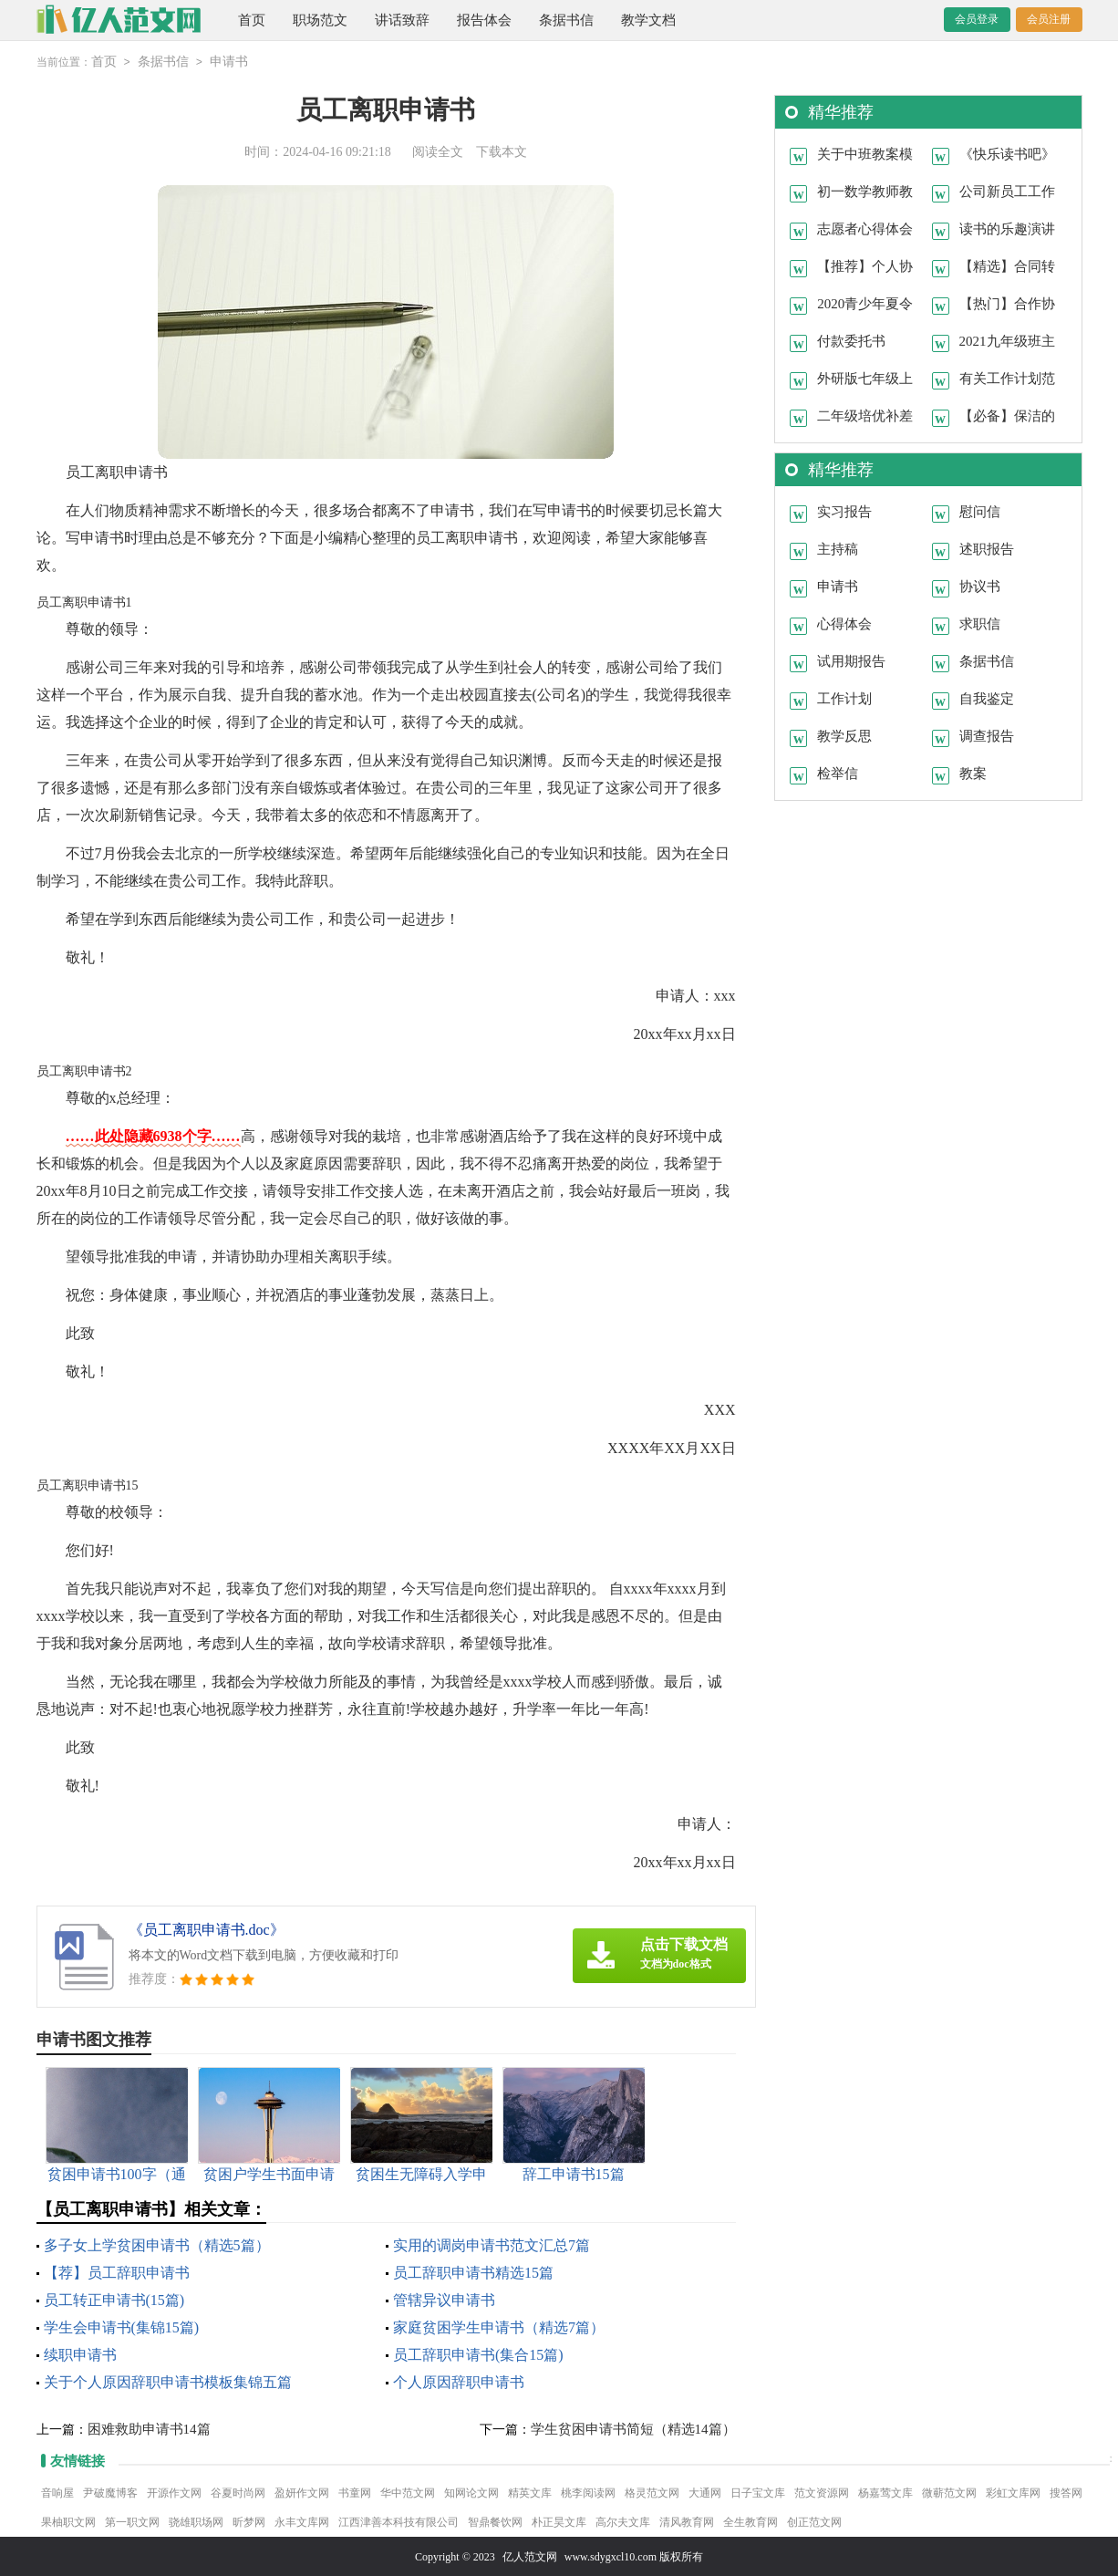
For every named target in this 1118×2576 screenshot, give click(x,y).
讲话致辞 (402, 20)
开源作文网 (174, 2492)
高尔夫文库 (622, 2521)
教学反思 (844, 735)
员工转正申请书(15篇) (114, 2299)
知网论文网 (471, 2492)
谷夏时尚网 (238, 2492)
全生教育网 (750, 2521)
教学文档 (648, 20)
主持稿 (837, 548)
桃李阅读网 (588, 2492)
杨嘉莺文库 (885, 2492)
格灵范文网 (652, 2492)
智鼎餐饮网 (495, 2521)
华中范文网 (407, 2492)
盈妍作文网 (301, 2492)
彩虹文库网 (1013, 2492)
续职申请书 (80, 2354)
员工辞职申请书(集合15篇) (478, 2354)
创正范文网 (814, 2521)
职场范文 (320, 20)
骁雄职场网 (196, 2521)
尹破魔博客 (110, 2492)
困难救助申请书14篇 (149, 2428)
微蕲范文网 (949, 2492)
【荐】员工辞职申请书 (117, 2272)
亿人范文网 (529, 2556)
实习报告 (844, 511)
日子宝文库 (757, 2492)
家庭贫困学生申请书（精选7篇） (499, 2326)
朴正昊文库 (559, 2521)
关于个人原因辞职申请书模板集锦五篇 (168, 2381)
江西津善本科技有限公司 (398, 2521)
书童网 (354, 2492)
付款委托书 (851, 340)
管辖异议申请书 (444, 2299)
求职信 (979, 623)
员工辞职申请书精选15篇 (473, 2272)
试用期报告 (851, 660)
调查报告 (986, 735)
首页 (251, 20)
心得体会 (844, 623)
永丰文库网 (301, 2521)
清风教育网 (686, 2521)
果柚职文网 (68, 2521)
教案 (973, 772)
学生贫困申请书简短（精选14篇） (633, 2428)
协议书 (979, 585)
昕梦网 (249, 2521)
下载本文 (501, 151)
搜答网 (1066, 2492)
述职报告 (986, 548)
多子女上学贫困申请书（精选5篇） (157, 2244)
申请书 (229, 61)
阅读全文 (437, 151)
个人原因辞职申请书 (458, 2381)
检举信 (837, 772)
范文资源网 (821, 2492)
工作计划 (844, 698)
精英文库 (530, 2492)
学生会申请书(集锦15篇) (122, 2326)
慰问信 (979, 511)
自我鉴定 (986, 698)
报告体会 (484, 20)
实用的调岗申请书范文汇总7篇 (491, 2244)
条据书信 (566, 20)
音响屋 (57, 2492)
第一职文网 (132, 2521)
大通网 (704, 2492)
